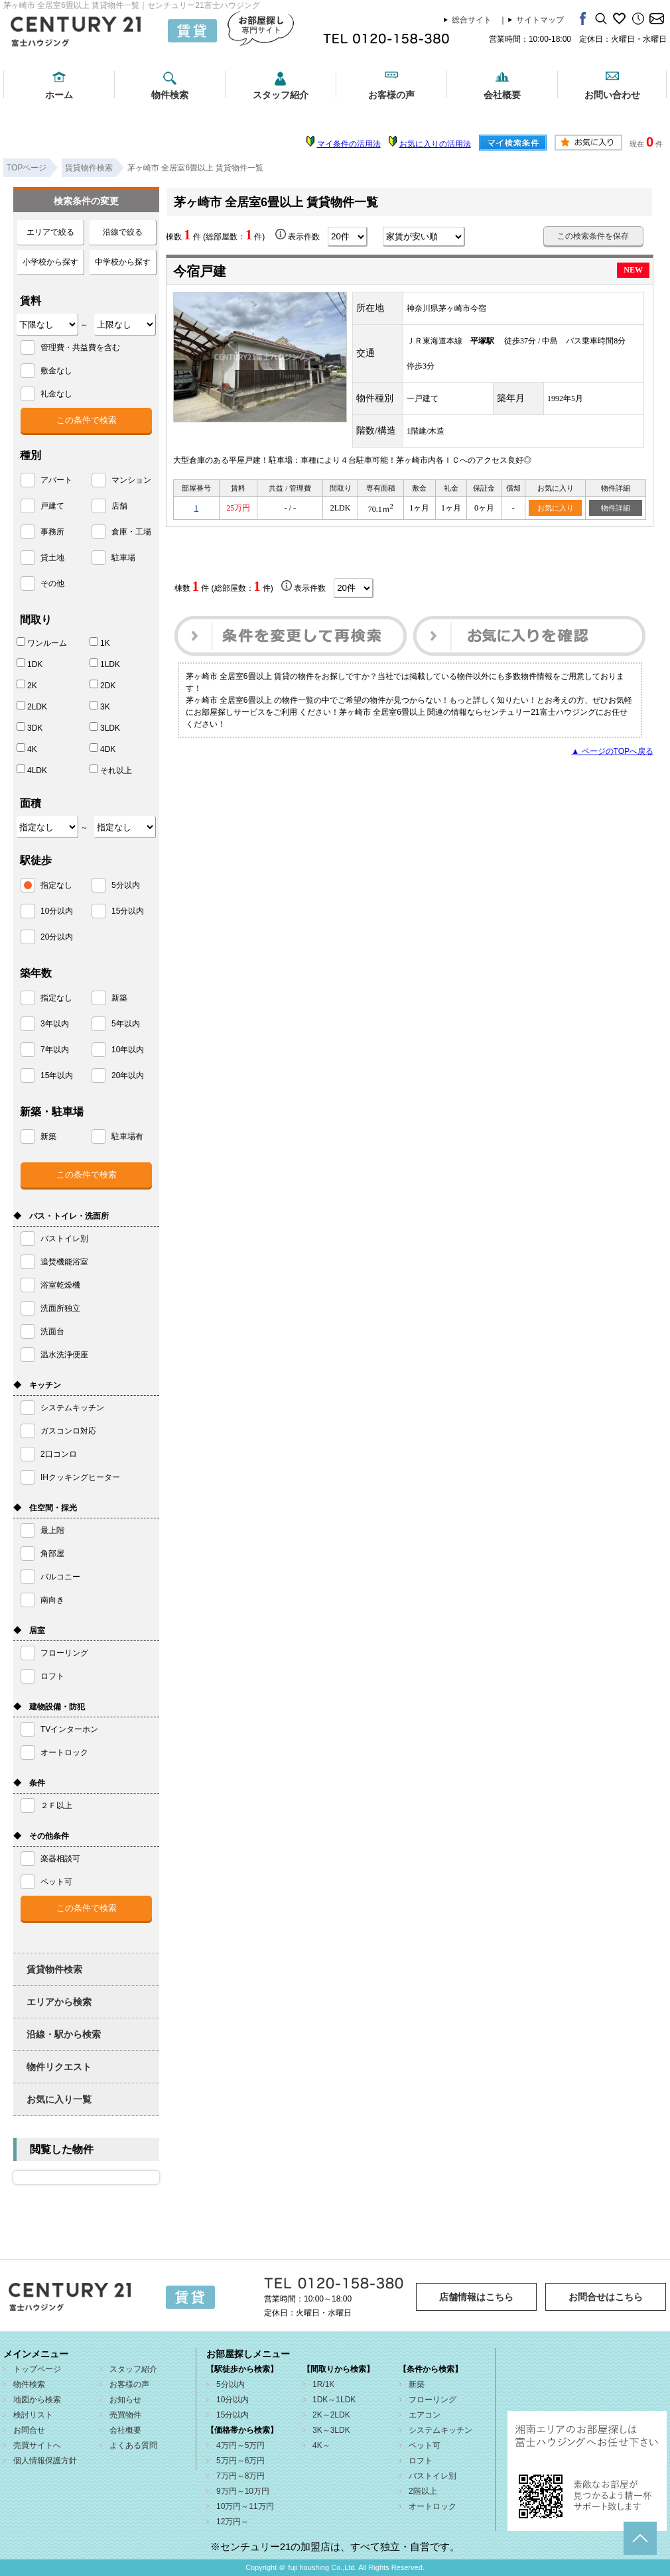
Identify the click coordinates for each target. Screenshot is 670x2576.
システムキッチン (440, 2430)
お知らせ (125, 2399)
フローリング (432, 2399)
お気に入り (555, 508)
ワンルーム (42, 642)
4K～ (321, 2445)
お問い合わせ (612, 95)
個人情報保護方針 (45, 2460)
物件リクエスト (59, 2066)
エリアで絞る (50, 232)
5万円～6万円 (240, 2460)
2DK (102, 685)
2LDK (32, 706)
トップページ (37, 2369)
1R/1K (323, 2384)
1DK (29, 663)
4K (27, 748)
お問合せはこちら (606, 2297)
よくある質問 (133, 2445)
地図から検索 (37, 2399)
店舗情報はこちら (476, 2297)
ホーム (59, 95)
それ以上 (111, 770)
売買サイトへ (37, 2445)
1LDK (105, 663)
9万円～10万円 (242, 2491)
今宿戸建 (199, 271)
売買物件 (125, 2415)
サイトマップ (540, 20)
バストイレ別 (432, 2476)
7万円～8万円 (240, 2476)
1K (100, 642)
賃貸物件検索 (54, 1969)
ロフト (421, 2460)
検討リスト (33, 2415)
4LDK (32, 770)
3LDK (105, 727)
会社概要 (502, 95)
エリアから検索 (59, 2001)
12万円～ (232, 2521)
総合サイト (472, 20)
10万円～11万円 (245, 2506)
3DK (29, 727)
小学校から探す (50, 262)
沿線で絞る (123, 232)
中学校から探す (123, 262)
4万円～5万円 (240, 2445)
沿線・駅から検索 (64, 2034)
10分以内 (232, 2399)
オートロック (432, 2506)
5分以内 (230, 2384)
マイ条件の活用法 (349, 144)
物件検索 (169, 95)
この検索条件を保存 (593, 236)
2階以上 (423, 2491)
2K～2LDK (331, 2415)
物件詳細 (615, 508)
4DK (102, 748)
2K (27, 685)
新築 (417, 2384)
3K (100, 706)
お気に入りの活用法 (435, 144)
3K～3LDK (331, 2430)
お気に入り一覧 (59, 2099)
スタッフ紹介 (280, 95)
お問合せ (29, 2430)
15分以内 (232, 2415)
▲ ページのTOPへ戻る (612, 751)
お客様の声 (391, 95)
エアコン (424, 2415)
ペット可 (424, 2445)
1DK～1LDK (334, 2399)
